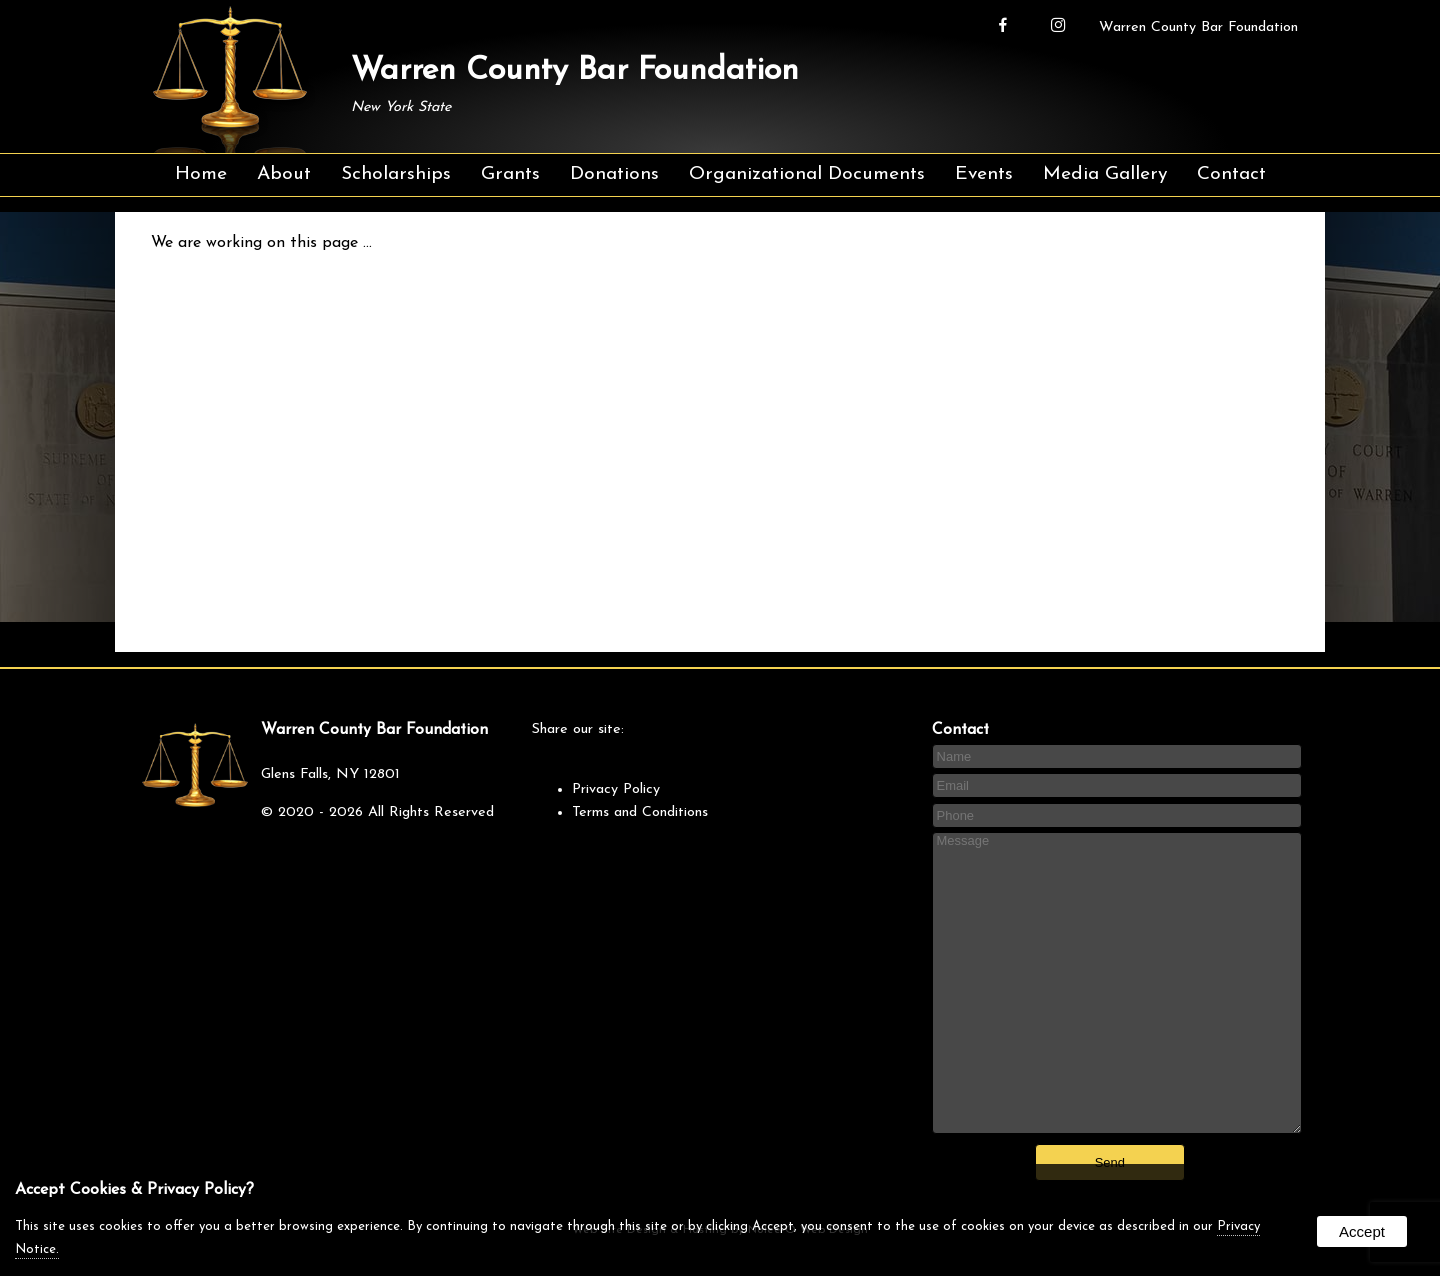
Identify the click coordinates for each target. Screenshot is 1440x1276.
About (284, 174)
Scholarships (396, 174)
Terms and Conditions (640, 812)
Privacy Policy (616, 789)
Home (201, 174)
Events (984, 174)
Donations (614, 174)
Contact (1231, 174)
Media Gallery (1105, 174)
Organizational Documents (807, 174)
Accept (1362, 1231)
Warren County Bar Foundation (1198, 27)
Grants (510, 174)
